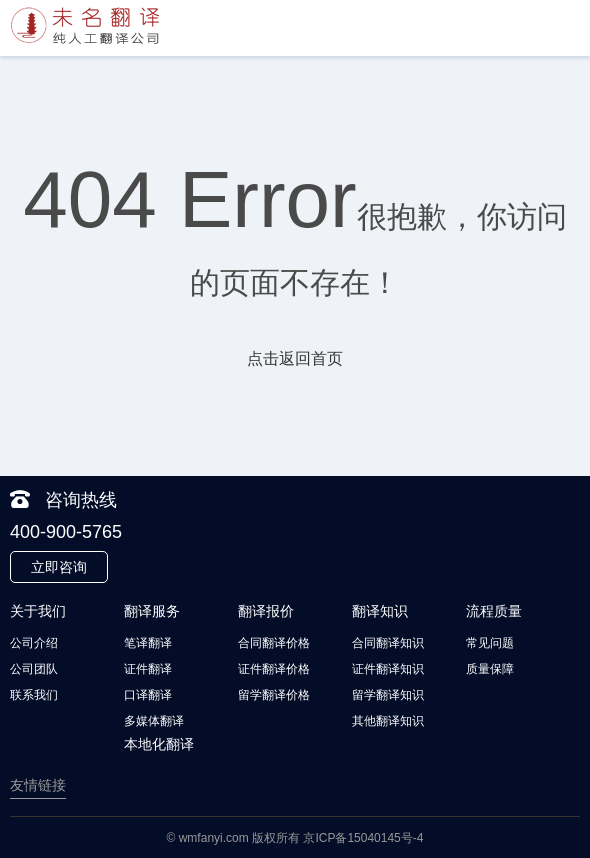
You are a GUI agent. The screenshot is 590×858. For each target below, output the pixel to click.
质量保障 (490, 669)
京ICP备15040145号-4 (363, 838)
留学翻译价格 (274, 695)
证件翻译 (148, 669)
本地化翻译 (159, 744)
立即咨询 (59, 567)
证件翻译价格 (274, 669)
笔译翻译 (148, 643)
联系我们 (34, 695)
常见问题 (490, 643)
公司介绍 (34, 643)
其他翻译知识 (388, 721)
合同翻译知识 (388, 643)
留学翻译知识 (388, 695)
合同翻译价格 (274, 643)
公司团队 (34, 669)
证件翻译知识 (388, 669)
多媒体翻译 (154, 721)
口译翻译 (148, 695)
